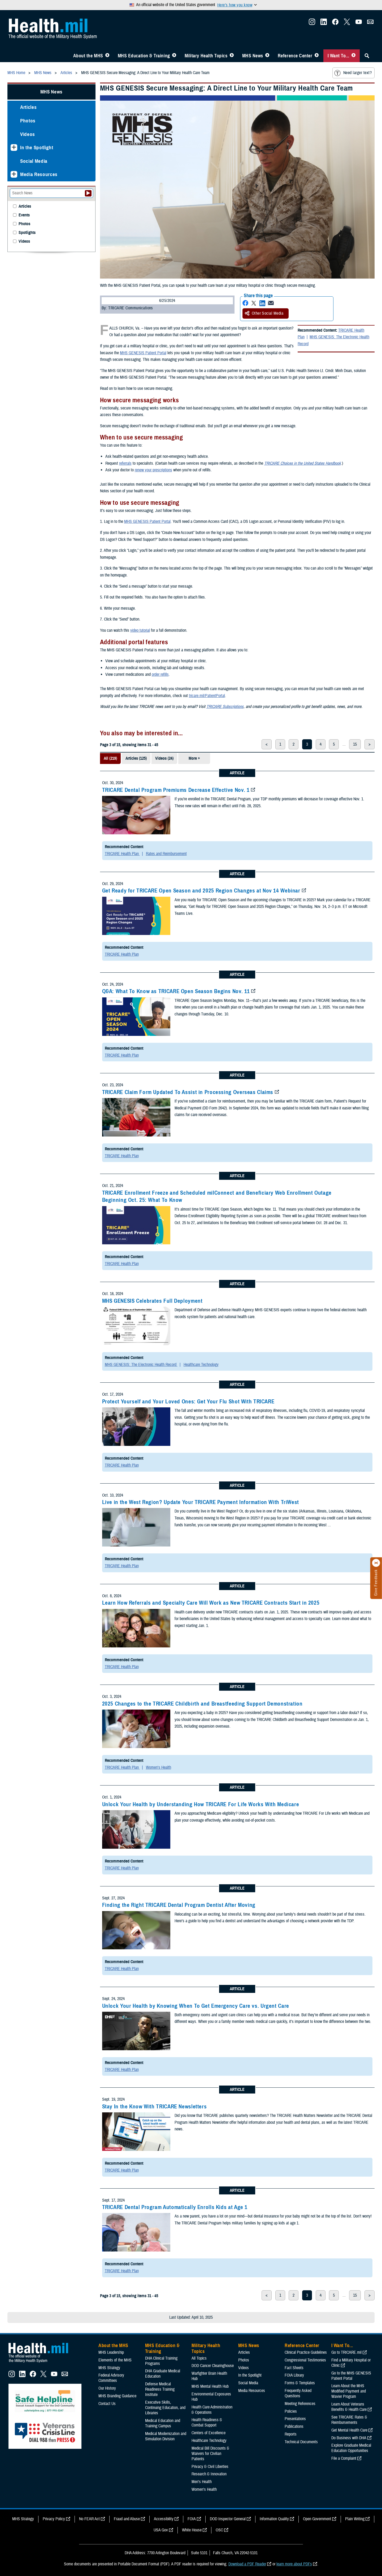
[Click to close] (376, 1563)
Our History (107, 2388)
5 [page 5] (334, 744)
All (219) (110, 758)
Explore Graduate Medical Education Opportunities (351, 2448)
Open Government (317, 2519)
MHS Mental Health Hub (210, 2386)
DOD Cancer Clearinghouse (213, 2365)
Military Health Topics (206, 56)
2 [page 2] (293, 744)
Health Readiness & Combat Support (207, 2422)
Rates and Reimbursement (166, 853)
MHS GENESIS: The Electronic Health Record (333, 340)
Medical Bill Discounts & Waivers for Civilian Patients (210, 2454)
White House (192, 2530)
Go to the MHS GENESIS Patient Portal (351, 2375)
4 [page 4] (321, 744)
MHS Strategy (109, 2367)
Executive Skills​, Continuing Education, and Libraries (165, 2408)
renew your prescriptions (153, 470)
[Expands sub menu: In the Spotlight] (14, 147)
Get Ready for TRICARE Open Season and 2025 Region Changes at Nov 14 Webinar (201, 890)
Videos (27, 134)
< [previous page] (267, 744)
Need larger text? (353, 73)
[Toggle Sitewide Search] (366, 55)
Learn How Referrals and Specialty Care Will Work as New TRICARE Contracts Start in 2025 (211, 1602)
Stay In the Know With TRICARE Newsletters (154, 2106)
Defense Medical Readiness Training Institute (160, 2389)
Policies (291, 2411)
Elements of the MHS (115, 2360)
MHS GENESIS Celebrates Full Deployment (152, 1300)
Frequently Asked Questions (298, 2393)
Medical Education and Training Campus (162, 2423)
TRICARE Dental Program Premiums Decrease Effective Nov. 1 (176, 790)
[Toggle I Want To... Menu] (353, 56)
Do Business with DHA (348, 2438)
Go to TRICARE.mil (346, 2352)
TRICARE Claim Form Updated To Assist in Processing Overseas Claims (188, 1092)
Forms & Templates (300, 2383)
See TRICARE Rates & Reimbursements (349, 2420)
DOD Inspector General (228, 2519)
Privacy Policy (54, 2519)
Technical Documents (301, 2442)
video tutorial (140, 630)
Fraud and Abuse (127, 2519)
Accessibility (163, 2519)
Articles (28, 107)
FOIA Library (294, 2375)
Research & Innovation (209, 2474)
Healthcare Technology (201, 1364)
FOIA (192, 2519)
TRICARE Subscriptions (225, 706)
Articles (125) (136, 758)
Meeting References (300, 2403)
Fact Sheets (294, 2367)
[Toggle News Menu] (267, 56)
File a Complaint (343, 2458)
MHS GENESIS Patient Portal (143, 353)
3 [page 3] (307, 744)
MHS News (252, 56)
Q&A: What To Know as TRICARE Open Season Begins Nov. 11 (176, 991)
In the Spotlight (36, 147)
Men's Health (202, 2481)
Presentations (295, 2418)
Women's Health (158, 1767)
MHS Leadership (111, 2352)
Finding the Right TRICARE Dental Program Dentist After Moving (178, 1905)
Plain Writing (354, 2519)
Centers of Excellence (208, 2433)
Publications (294, 2426)
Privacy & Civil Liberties (210, 2466)
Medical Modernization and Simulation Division (165, 2436)
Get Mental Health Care (349, 2430)
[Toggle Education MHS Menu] (174, 56)
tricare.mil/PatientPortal (207, 695)
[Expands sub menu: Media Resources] (14, 174)
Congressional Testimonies (305, 2360)
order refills (160, 674)
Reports (291, 2434)
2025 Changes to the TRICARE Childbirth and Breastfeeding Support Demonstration (202, 1703)
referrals (125, 463)
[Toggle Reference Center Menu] (317, 56)
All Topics (199, 2358)
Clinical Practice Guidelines (306, 2352)
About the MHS (88, 56)
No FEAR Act (89, 2519)
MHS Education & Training (144, 56)
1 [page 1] (280, 744)
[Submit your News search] (88, 193)
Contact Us (107, 2403)
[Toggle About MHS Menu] (107, 56)
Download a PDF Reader (247, 2564)
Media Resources (39, 174)
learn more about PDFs (294, 2564)
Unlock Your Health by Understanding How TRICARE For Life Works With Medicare (200, 1804)
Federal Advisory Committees (111, 2378)
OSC (219, 2530)
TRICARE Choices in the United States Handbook (302, 463)
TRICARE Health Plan (122, 853)
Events (24, 215)
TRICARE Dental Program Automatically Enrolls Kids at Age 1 (175, 2207)
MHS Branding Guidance (117, 2396)
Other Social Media (264, 313)
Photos (28, 121)
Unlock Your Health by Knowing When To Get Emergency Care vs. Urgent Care (195, 2005)
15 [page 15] (355, 744)
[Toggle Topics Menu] (232, 56)
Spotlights (27, 232)
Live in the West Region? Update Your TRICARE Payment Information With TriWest (200, 1502)
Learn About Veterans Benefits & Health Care (349, 2407)
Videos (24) (164, 758)
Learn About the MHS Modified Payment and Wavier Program (348, 2391)
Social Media (33, 161)
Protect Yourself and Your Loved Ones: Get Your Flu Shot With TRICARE (188, 1401)
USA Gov (161, 2530)
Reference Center (295, 56)
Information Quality (274, 2519)
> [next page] (369, 744)
